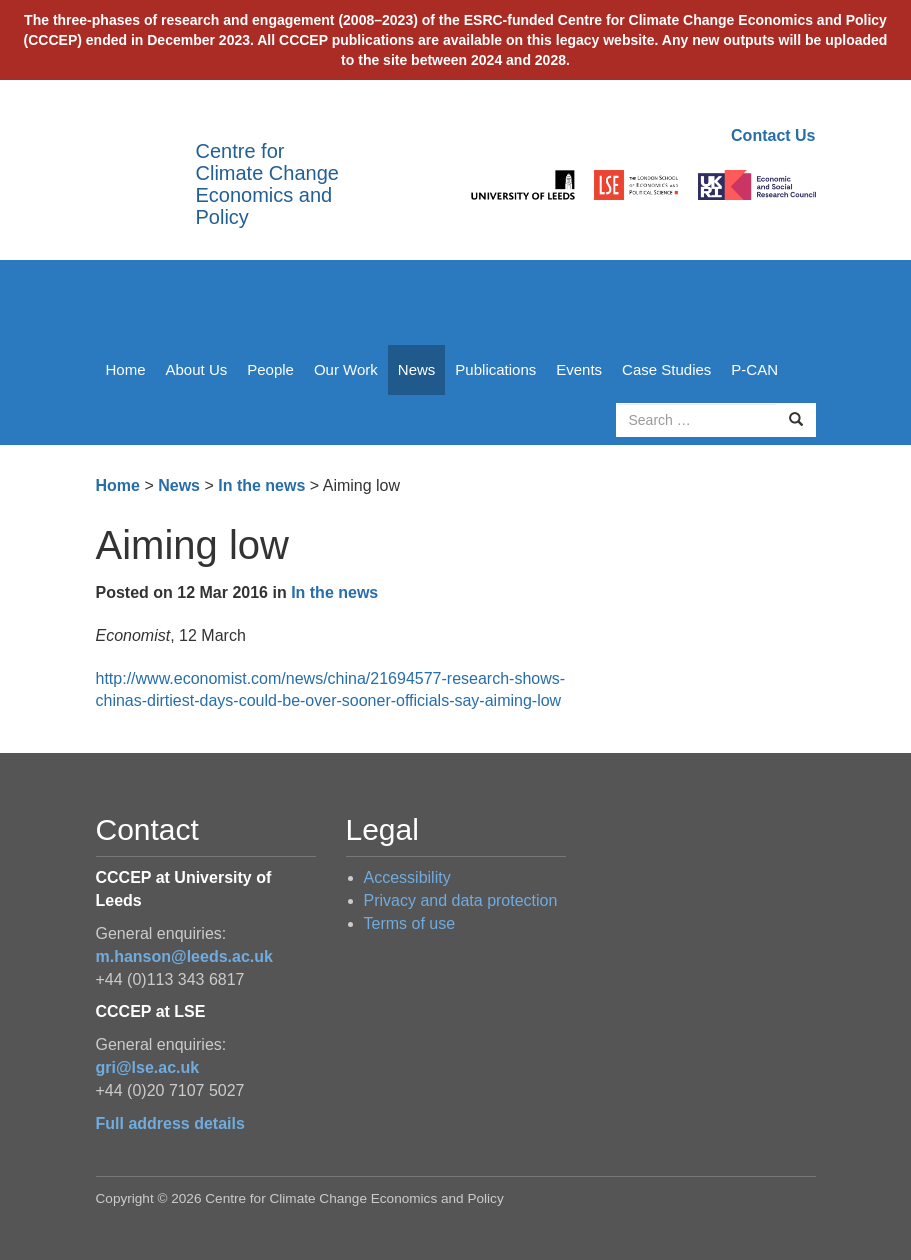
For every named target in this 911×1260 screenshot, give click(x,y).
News (417, 369)
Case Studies (666, 369)
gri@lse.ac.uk (148, 1067)
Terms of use (410, 923)
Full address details (170, 1123)
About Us (197, 369)
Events (579, 369)
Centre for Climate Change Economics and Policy (267, 184)
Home (126, 369)
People (270, 369)
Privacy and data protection (461, 900)
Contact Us (773, 135)
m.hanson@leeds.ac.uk (184, 956)
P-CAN (754, 369)
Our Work (346, 369)
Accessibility (407, 877)
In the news (261, 485)
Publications (495, 369)
